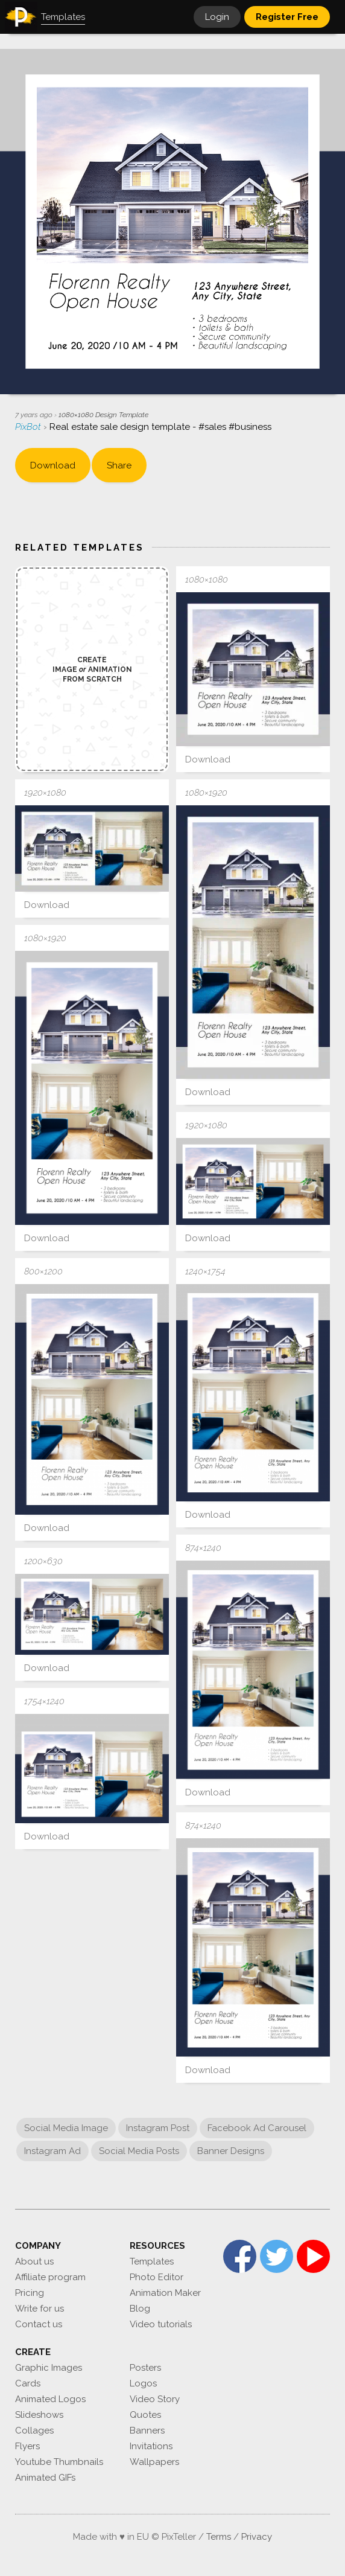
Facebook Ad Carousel (256, 2128)
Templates (152, 2261)
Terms (218, 2536)
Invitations (151, 2446)
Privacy (256, 2536)
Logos (143, 2383)
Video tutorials (161, 2324)
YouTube (313, 2256)
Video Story (155, 2399)
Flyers (27, 2446)
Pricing (29, 2292)
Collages (34, 2430)
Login (217, 16)
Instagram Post (157, 2128)
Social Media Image (66, 2128)
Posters (145, 2367)
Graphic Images (48, 2367)
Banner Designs (230, 2151)
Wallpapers (154, 2461)
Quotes (145, 2414)
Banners (147, 2430)
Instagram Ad (52, 2151)
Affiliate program (50, 2277)
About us (34, 2261)
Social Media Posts (139, 2151)
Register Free (287, 16)
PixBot (29, 426)
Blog (140, 2308)
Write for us (39, 2308)
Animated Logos (50, 2399)
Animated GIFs (45, 2477)
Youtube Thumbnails (59, 2461)
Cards (27, 2383)
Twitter (276, 2256)
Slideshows (39, 2414)
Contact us (38, 2324)
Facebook (239, 2256)
